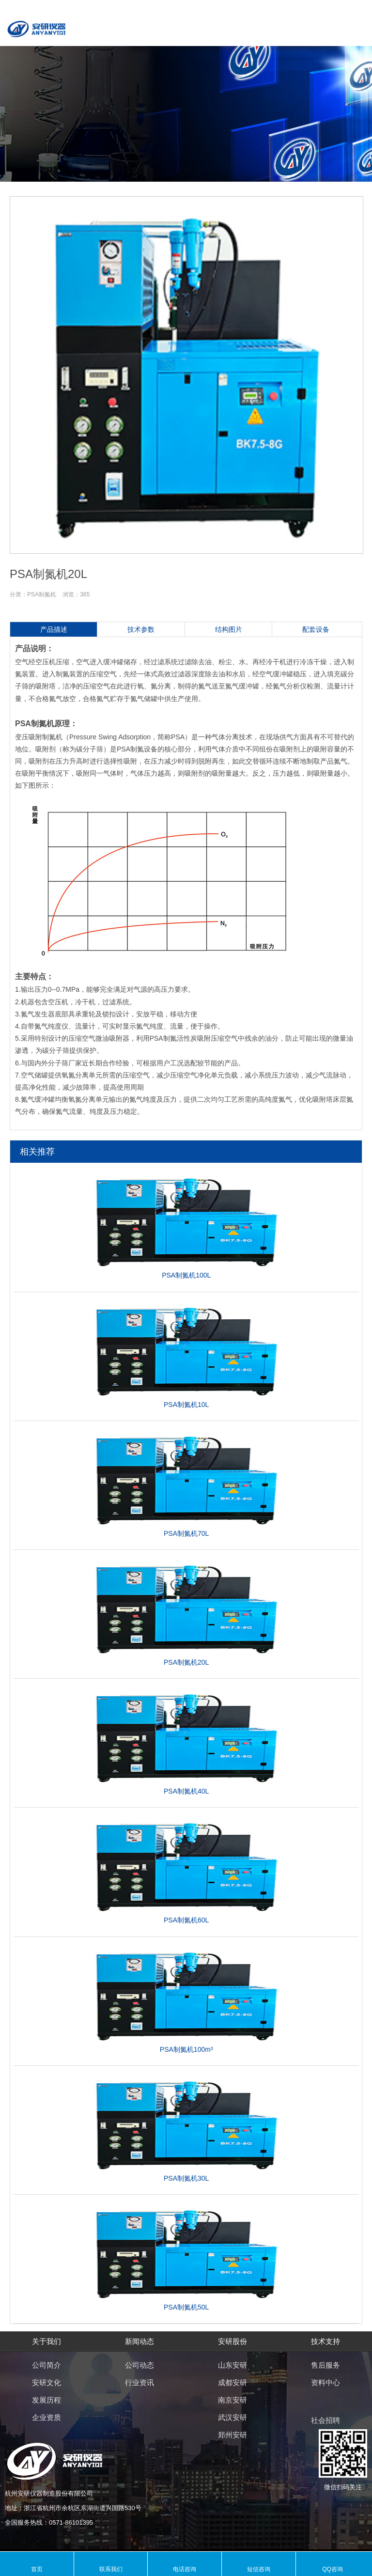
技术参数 (141, 629)
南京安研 (232, 2400)
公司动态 (139, 2365)
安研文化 (46, 2382)
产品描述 (53, 629)
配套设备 (315, 629)
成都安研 (232, 2382)
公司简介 (46, 2365)
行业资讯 (139, 2382)
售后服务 (325, 2365)
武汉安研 (232, 2417)
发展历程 (46, 2400)
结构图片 (228, 629)
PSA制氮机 (41, 594)
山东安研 (232, 2365)
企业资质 (46, 2417)
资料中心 (325, 2382)
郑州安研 (232, 2435)
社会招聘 (325, 2420)
